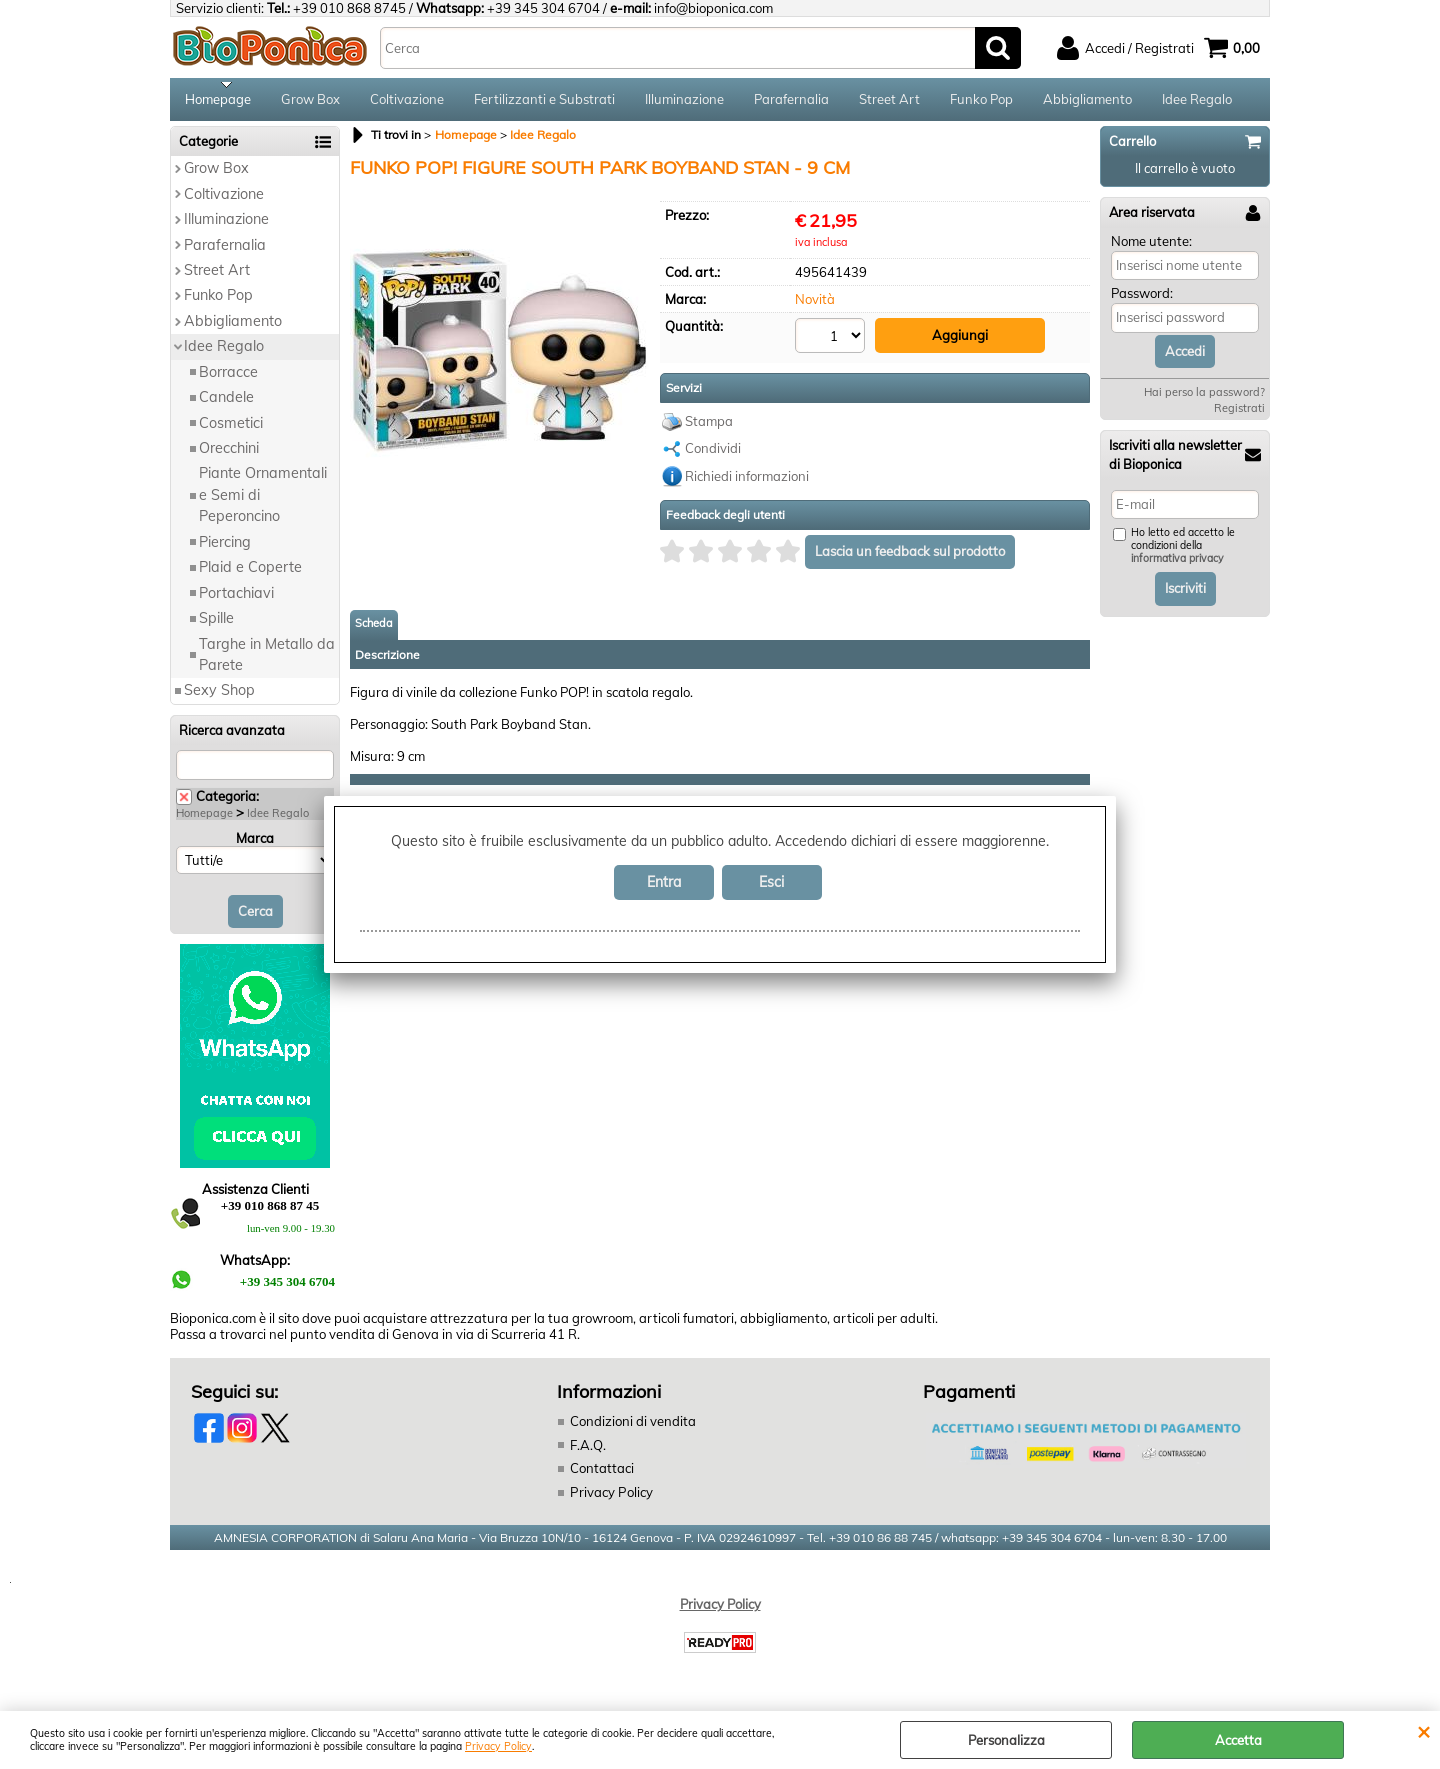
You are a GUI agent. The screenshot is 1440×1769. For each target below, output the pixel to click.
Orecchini (229, 455)
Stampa (709, 426)
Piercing (225, 548)
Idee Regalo (1197, 102)
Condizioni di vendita (633, 1428)
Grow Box (310, 102)
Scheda (374, 628)
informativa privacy (1177, 565)
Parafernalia (791, 102)
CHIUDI (1423, 1731)
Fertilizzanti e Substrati (544, 102)
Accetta (1238, 1740)
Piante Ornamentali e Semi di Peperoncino (263, 501)
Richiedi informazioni (747, 481)
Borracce (228, 378)
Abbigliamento (1087, 102)
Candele (226, 404)
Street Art (889, 102)
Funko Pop (981, 102)
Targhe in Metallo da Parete (267, 660)
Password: (1142, 300)
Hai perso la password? (1204, 399)
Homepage (218, 102)
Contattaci (602, 1475)
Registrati (1239, 415)
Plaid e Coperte (250, 574)
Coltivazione (407, 102)
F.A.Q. (588, 1451)
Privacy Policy (498, 1746)
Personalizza (1006, 1740)
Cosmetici (231, 429)
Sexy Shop (219, 697)
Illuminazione (684, 102)
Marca (255, 844)
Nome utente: (1151, 247)
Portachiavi (236, 599)
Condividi (713, 454)
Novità (815, 306)
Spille (216, 625)
